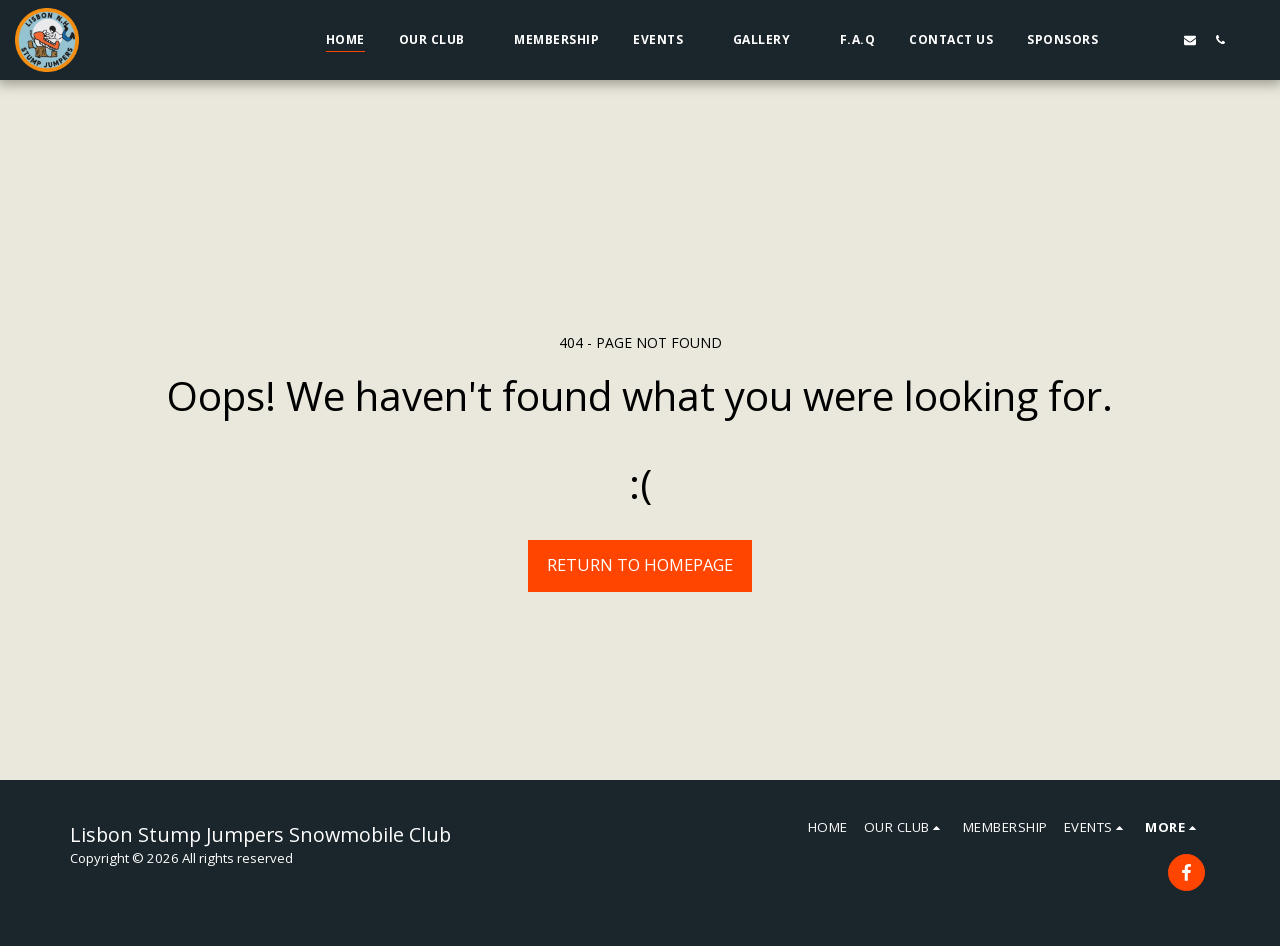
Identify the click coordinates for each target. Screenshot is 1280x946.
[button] (440, 40)
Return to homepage (640, 564)
